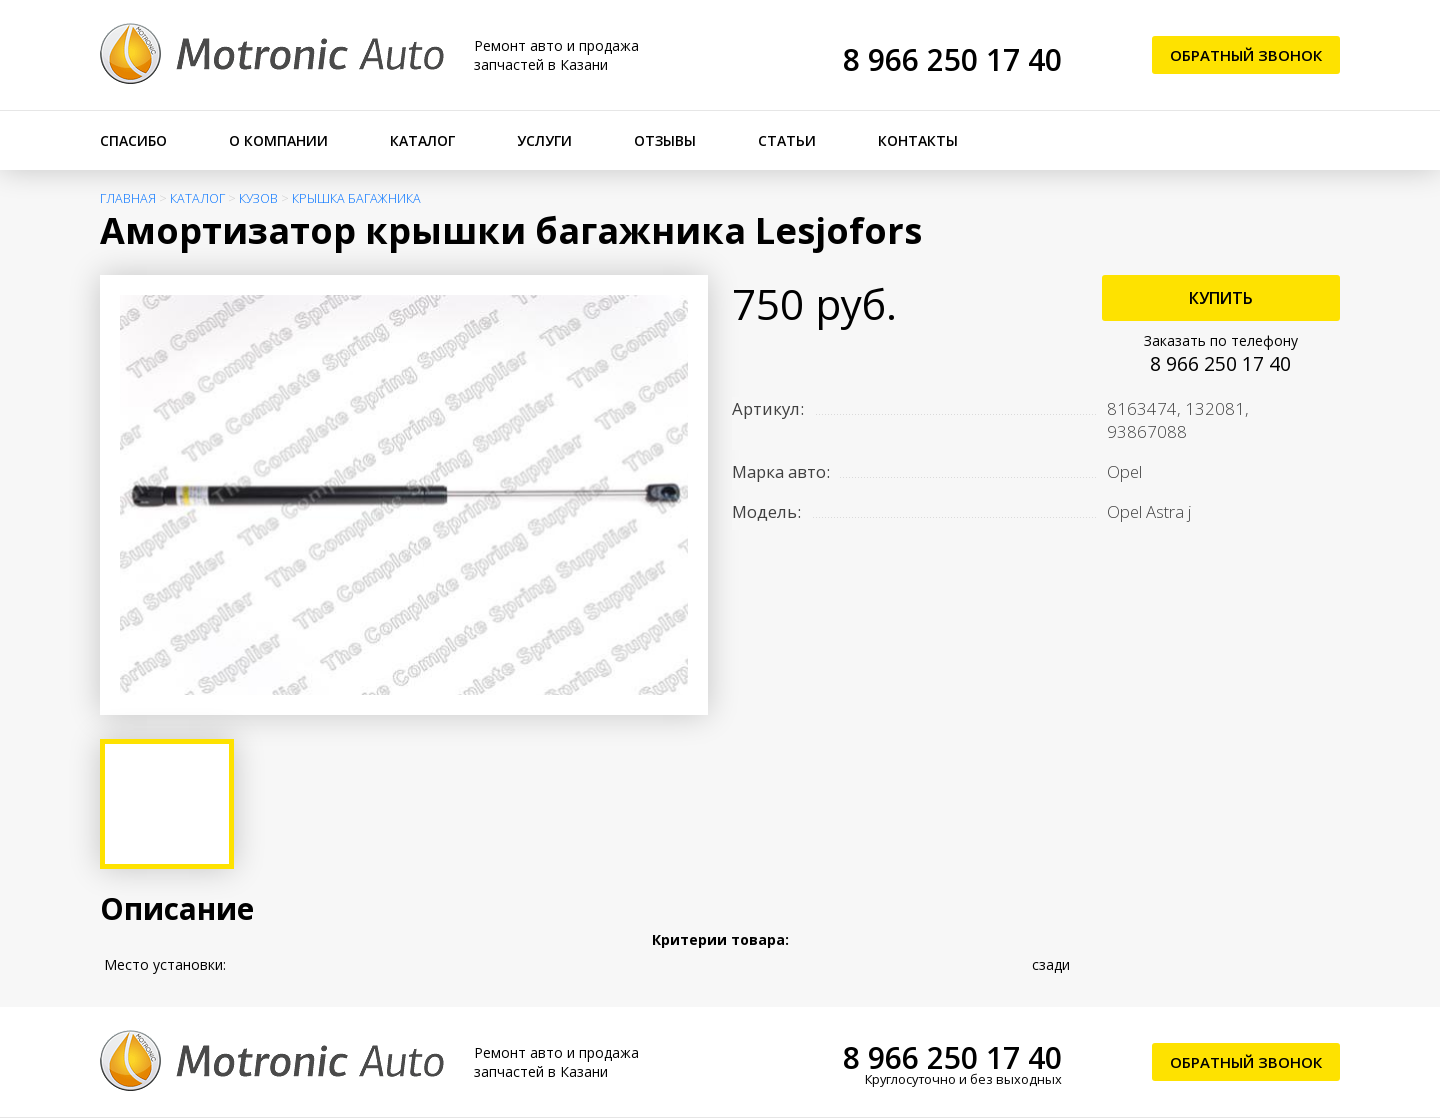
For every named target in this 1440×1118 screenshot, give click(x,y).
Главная (128, 198)
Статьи (787, 140)
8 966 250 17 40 (952, 59)
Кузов (258, 198)
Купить (1221, 298)
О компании (278, 140)
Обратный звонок (1246, 55)
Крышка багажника (356, 198)
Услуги (544, 140)
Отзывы (665, 140)
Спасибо (133, 140)
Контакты (918, 140)
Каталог (422, 140)
